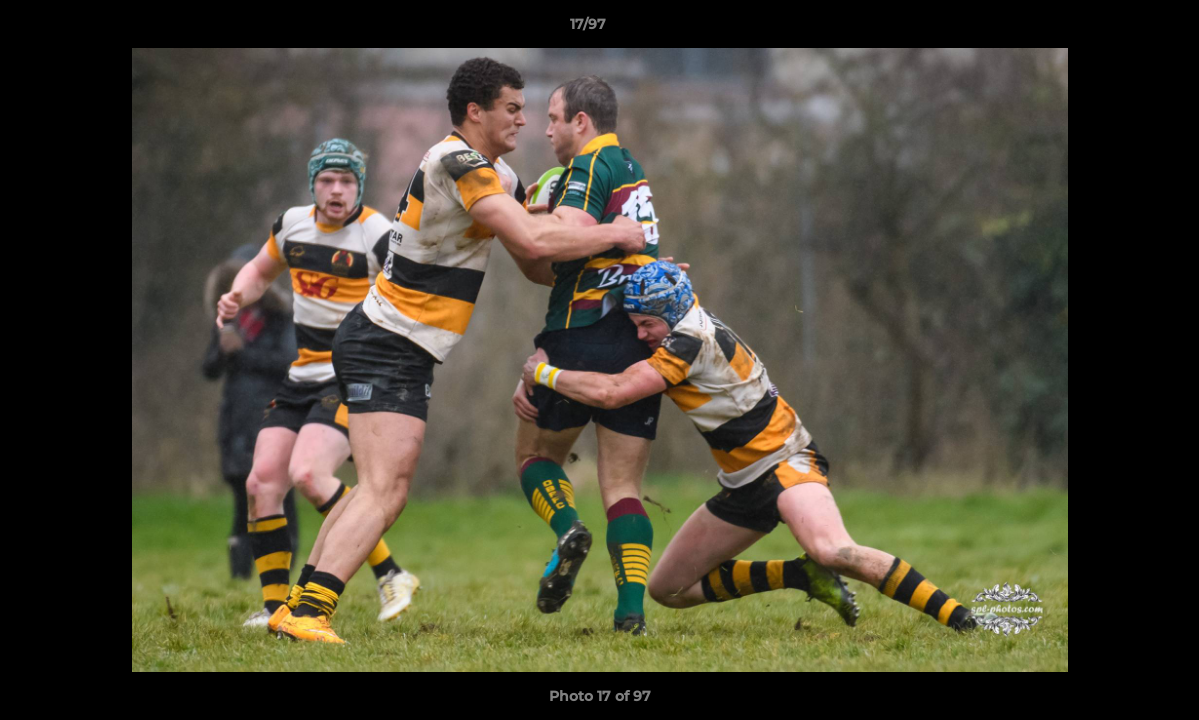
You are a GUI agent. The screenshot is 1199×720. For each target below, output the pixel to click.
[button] (1115, 29)
